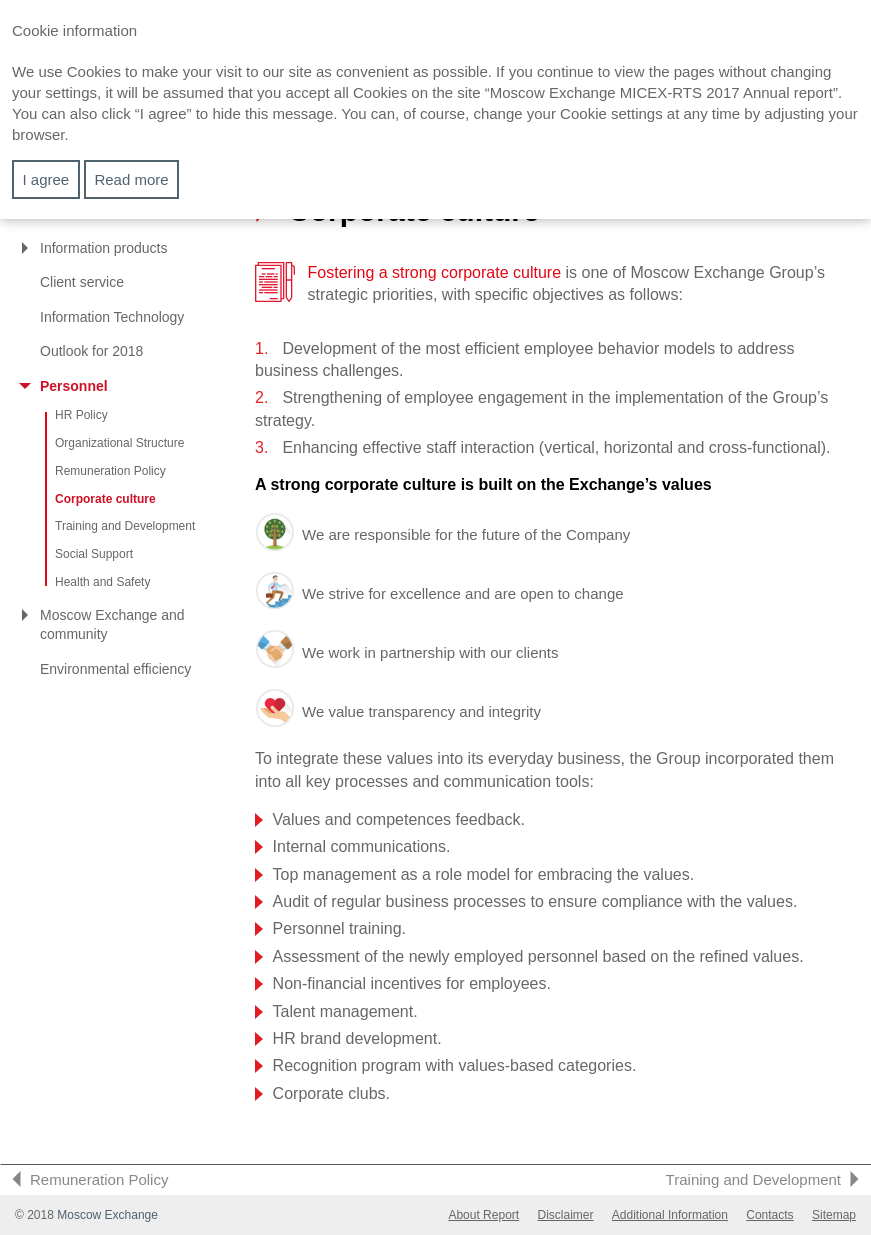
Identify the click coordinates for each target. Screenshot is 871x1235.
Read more (131, 179)
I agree (46, 179)
